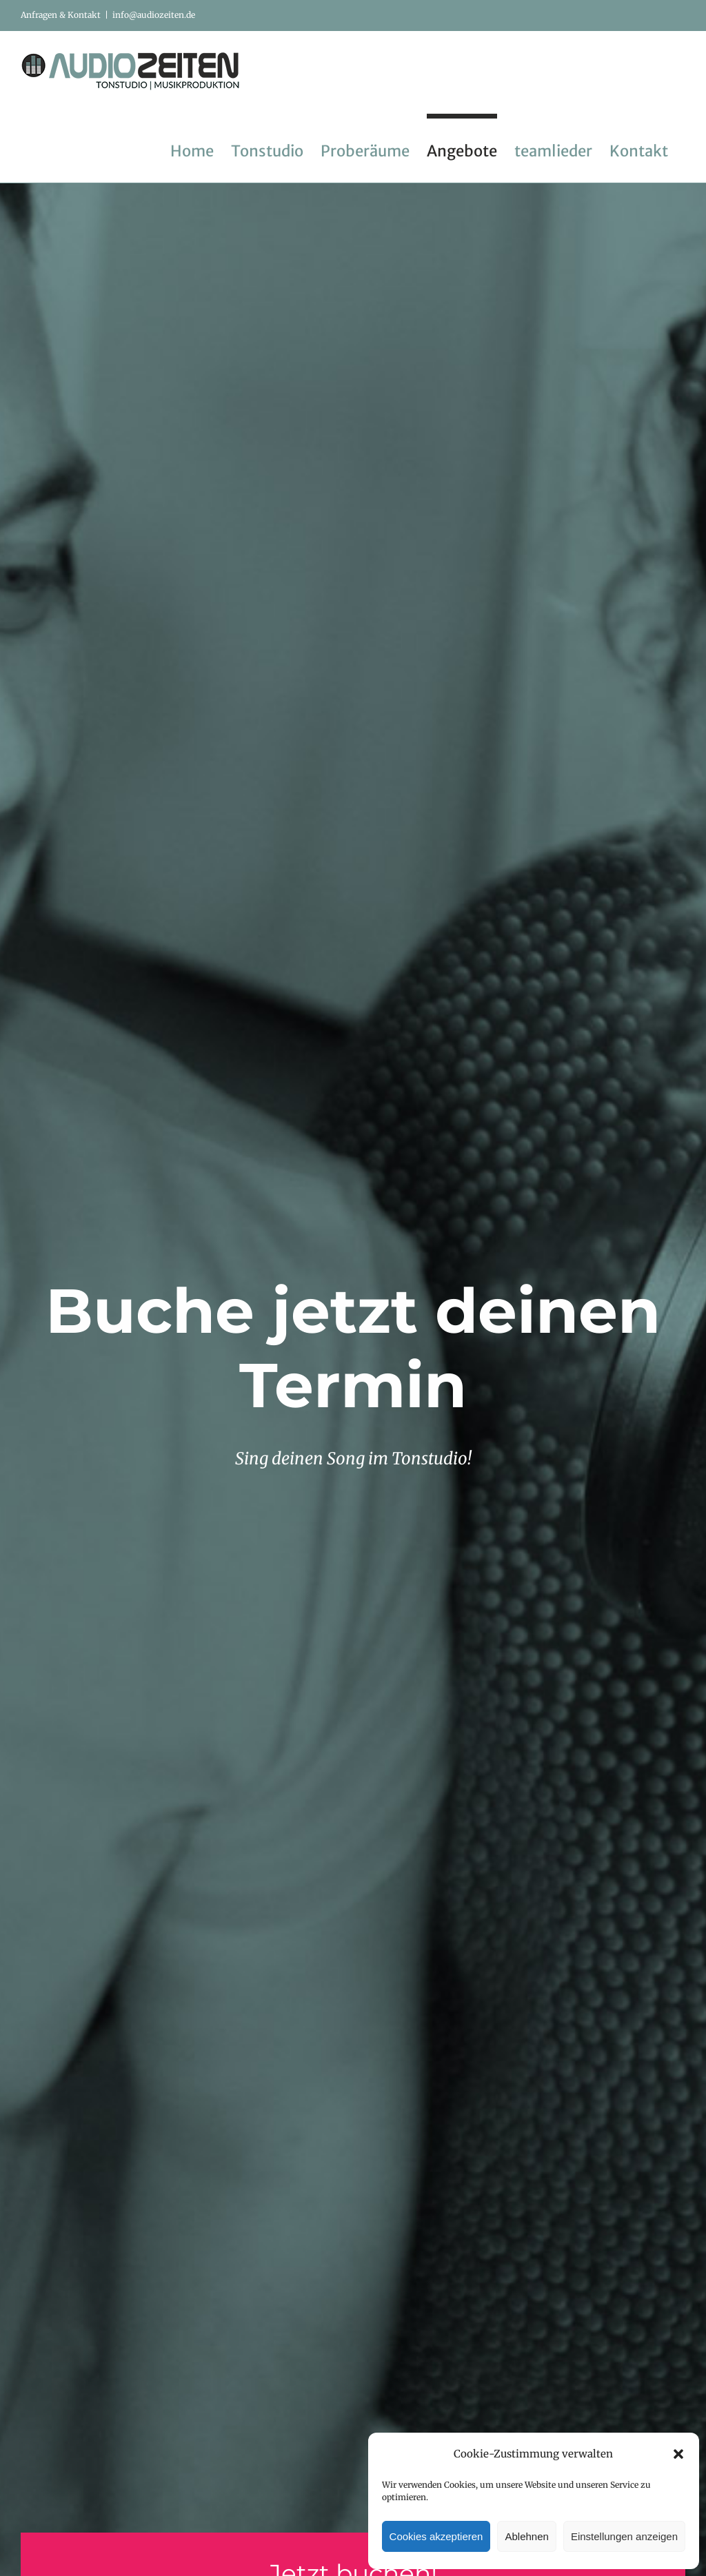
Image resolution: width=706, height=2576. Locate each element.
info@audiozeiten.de (153, 15)
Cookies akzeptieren (436, 2536)
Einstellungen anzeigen (624, 2536)
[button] (678, 2454)
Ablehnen (526, 2536)
